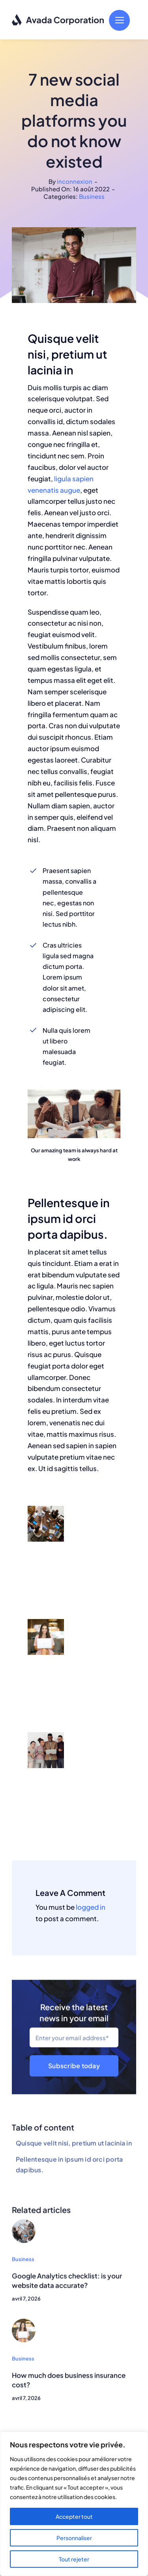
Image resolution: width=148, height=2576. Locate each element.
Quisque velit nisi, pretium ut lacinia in (74, 2145)
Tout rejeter (74, 2559)
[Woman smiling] (24, 2324)
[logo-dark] (58, 17)
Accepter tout (74, 2516)
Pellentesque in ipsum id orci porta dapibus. (69, 2166)
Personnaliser (74, 2537)
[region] (74, 2504)
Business (92, 196)
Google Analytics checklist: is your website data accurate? (67, 2282)
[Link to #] (119, 20)
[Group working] (24, 2224)
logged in (90, 1907)
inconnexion (74, 181)
